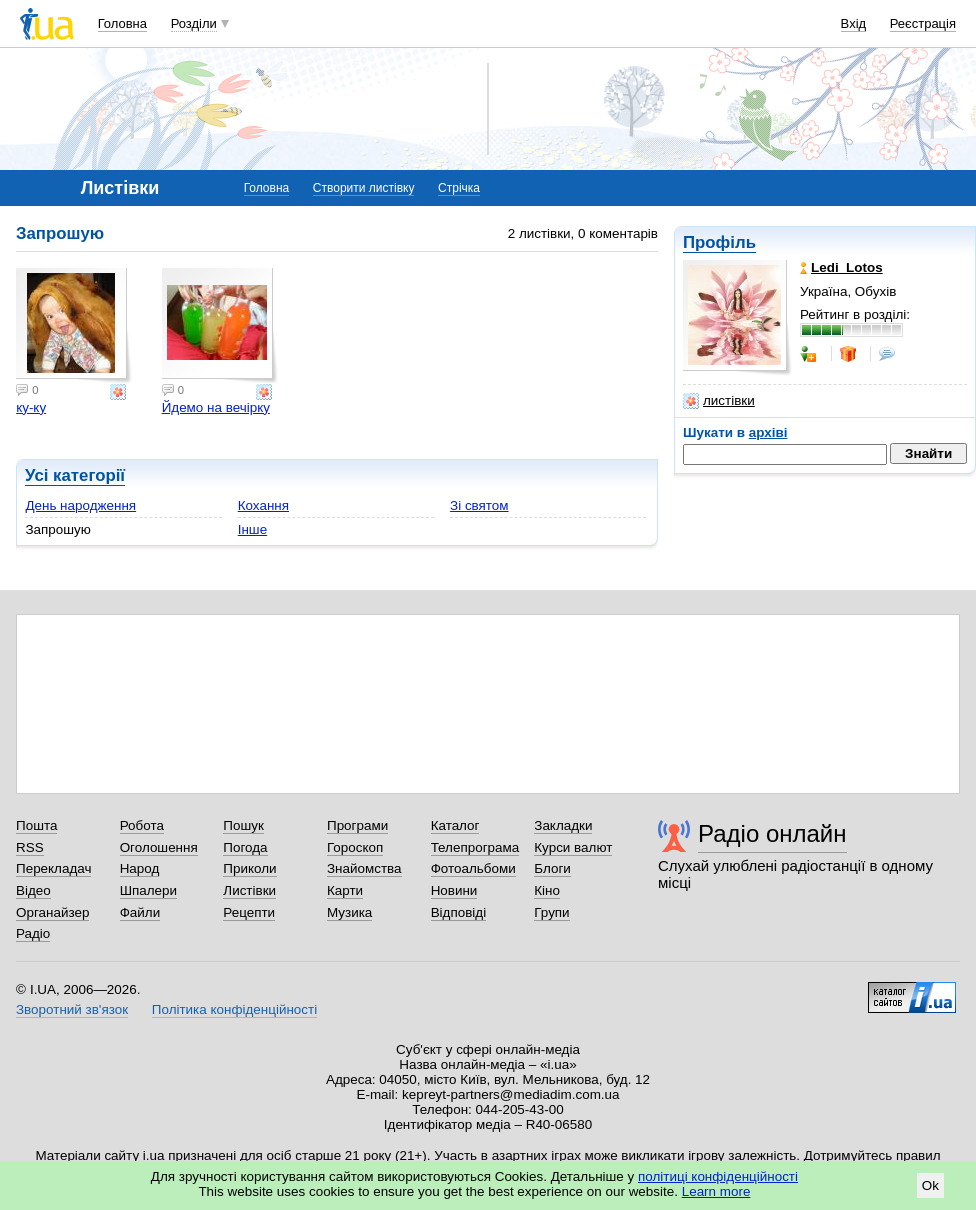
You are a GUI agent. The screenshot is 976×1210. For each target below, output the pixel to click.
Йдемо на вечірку (216, 407)
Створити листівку (364, 188)
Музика (349, 912)
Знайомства (364, 868)
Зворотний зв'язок (72, 1009)
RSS (30, 847)
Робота (142, 825)
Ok (930, 1185)
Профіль (719, 242)
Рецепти (249, 912)
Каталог (455, 825)
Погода (245, 847)
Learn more (716, 1191)
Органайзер (52, 912)
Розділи (194, 23)
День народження (80, 505)
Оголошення (159, 847)
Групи (551, 912)
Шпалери (148, 890)
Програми (357, 825)
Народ (140, 868)
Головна (122, 23)
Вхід (854, 23)
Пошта (36, 825)
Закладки (563, 825)
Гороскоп (355, 847)
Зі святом (479, 505)
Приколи (249, 868)
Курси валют (573, 847)
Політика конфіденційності (234, 1009)
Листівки (249, 890)
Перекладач (53, 868)
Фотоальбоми (473, 868)
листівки (719, 401)
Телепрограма (475, 847)
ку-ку (31, 407)
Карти (345, 890)
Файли (140, 912)
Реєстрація (923, 23)
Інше (252, 529)
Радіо (33, 933)
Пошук (243, 825)
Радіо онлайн (772, 833)
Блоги (552, 868)
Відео (33, 890)
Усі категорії (75, 475)
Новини (454, 890)
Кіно (547, 890)
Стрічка (459, 188)
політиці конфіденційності (718, 1176)
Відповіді (459, 912)
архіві (768, 432)
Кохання (263, 505)
